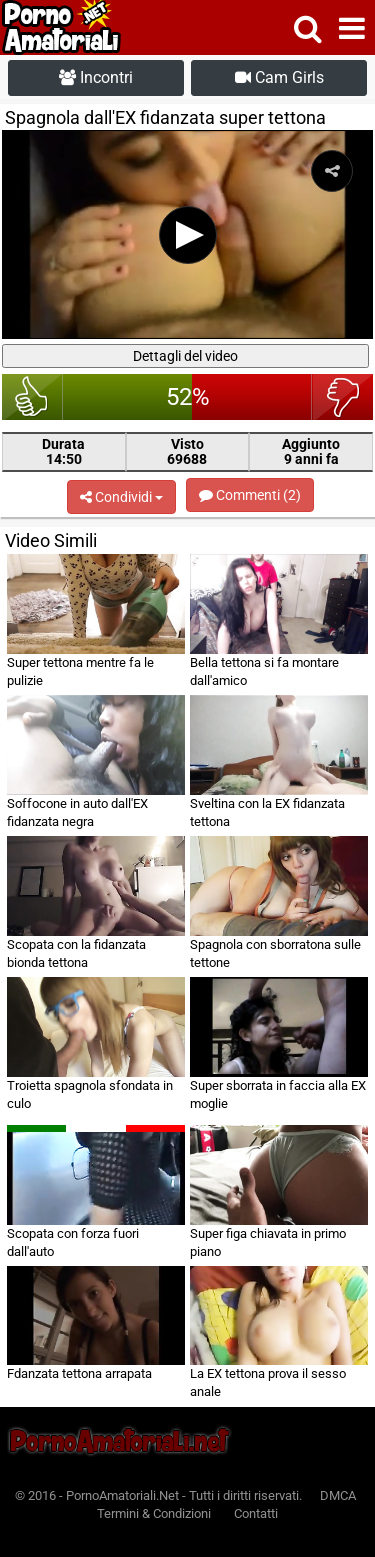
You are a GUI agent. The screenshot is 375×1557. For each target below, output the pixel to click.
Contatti (256, 1513)
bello (32, 397)
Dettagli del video (185, 356)
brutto (342, 397)
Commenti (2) (250, 495)
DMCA (338, 1495)
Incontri (96, 77)
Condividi (121, 497)
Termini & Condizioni (154, 1513)
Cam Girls (279, 77)
